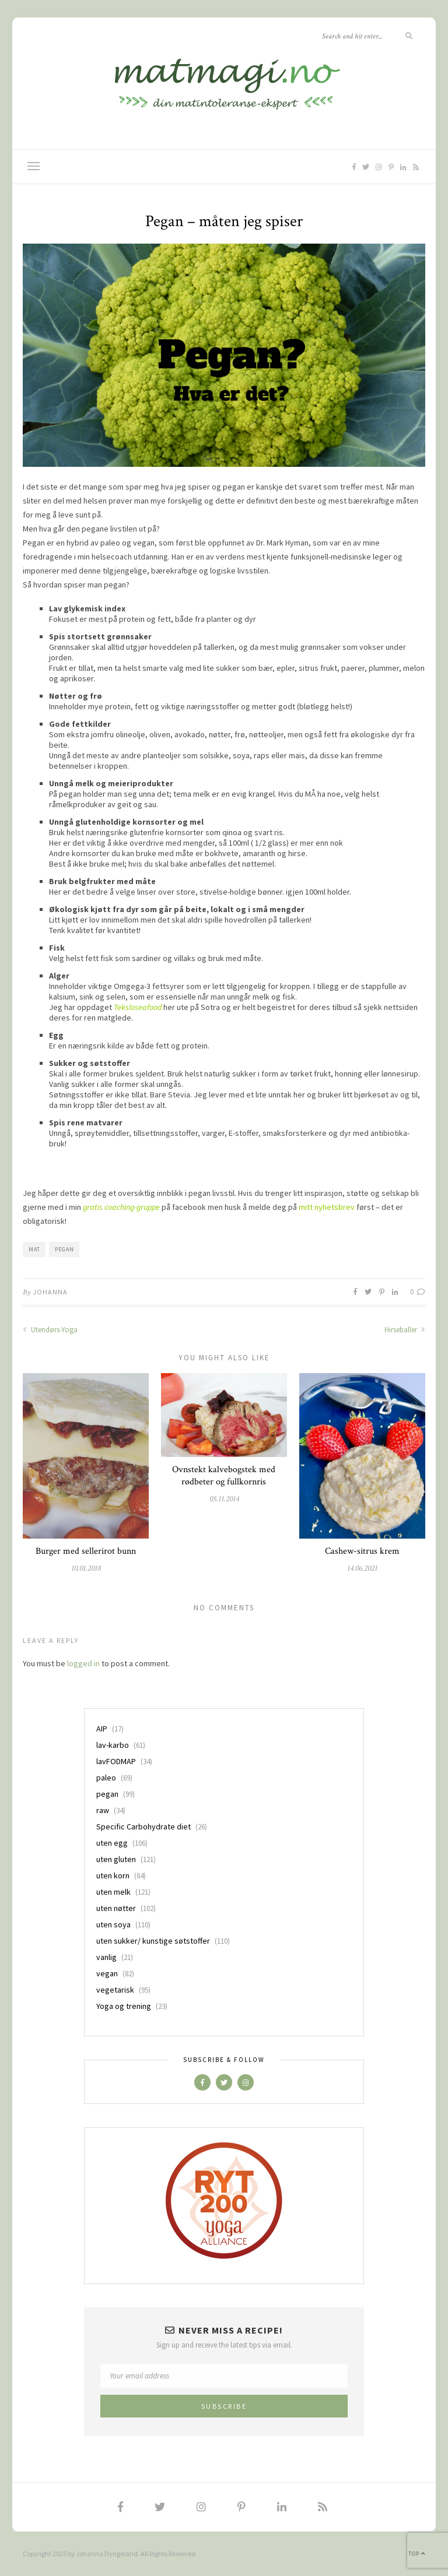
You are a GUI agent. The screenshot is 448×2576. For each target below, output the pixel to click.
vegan (107, 1973)
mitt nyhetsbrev (327, 1207)
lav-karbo (112, 1745)
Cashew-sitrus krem (362, 1551)
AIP (101, 1728)
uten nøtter (116, 1908)
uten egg (112, 1843)
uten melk (113, 1892)
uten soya (113, 1924)
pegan (64, 1249)
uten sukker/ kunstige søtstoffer (153, 1940)
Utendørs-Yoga (50, 1330)
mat (34, 1249)
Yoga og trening (123, 2006)
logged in (83, 1663)
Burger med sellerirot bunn (86, 1551)
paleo (106, 1777)
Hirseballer (404, 1330)
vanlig (106, 1957)
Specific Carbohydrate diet (143, 1826)
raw (102, 1810)
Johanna (50, 1291)
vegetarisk (115, 1989)
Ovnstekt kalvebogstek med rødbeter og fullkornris (223, 1475)
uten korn (113, 1875)
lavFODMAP (116, 1761)
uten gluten (116, 1859)
